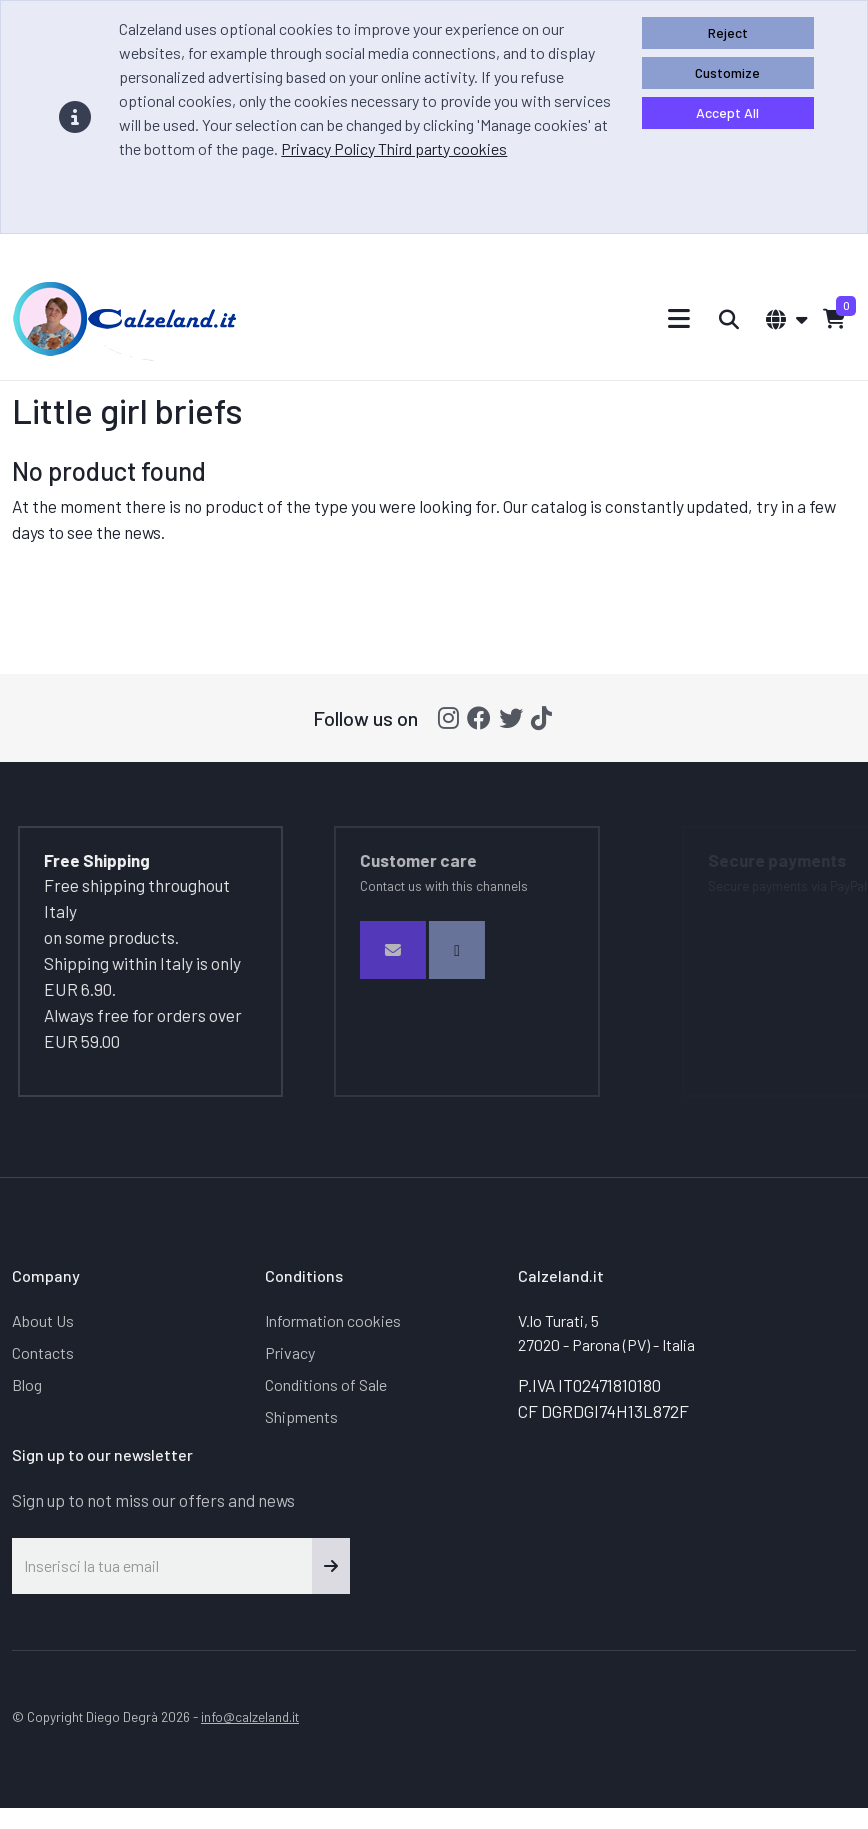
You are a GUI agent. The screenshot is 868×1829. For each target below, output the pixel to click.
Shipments (301, 1416)
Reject (728, 32)
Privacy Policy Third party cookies (394, 148)
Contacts (43, 1352)
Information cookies (333, 1320)
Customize (727, 72)
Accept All (727, 112)
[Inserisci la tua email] (162, 1566)
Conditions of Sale (326, 1384)
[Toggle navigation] (679, 318)
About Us (43, 1320)
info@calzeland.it (250, 1716)
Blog (27, 1384)
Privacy (290, 1352)
